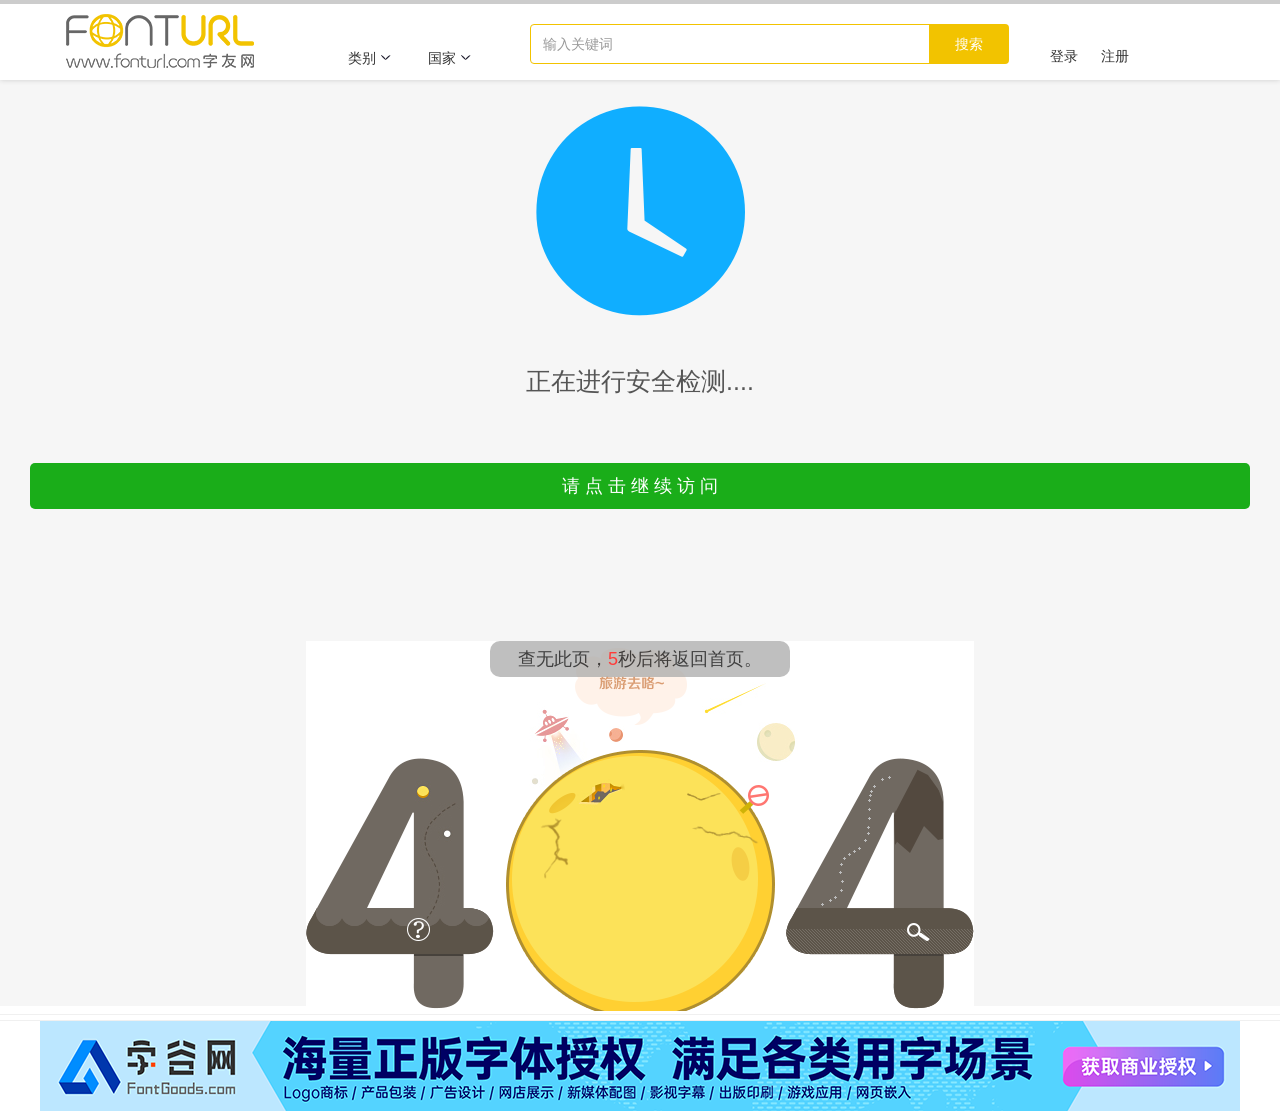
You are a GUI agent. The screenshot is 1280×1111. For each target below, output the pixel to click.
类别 (370, 58)
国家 (450, 58)
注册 (1115, 56)
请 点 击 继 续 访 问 (640, 486)
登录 (1064, 56)
